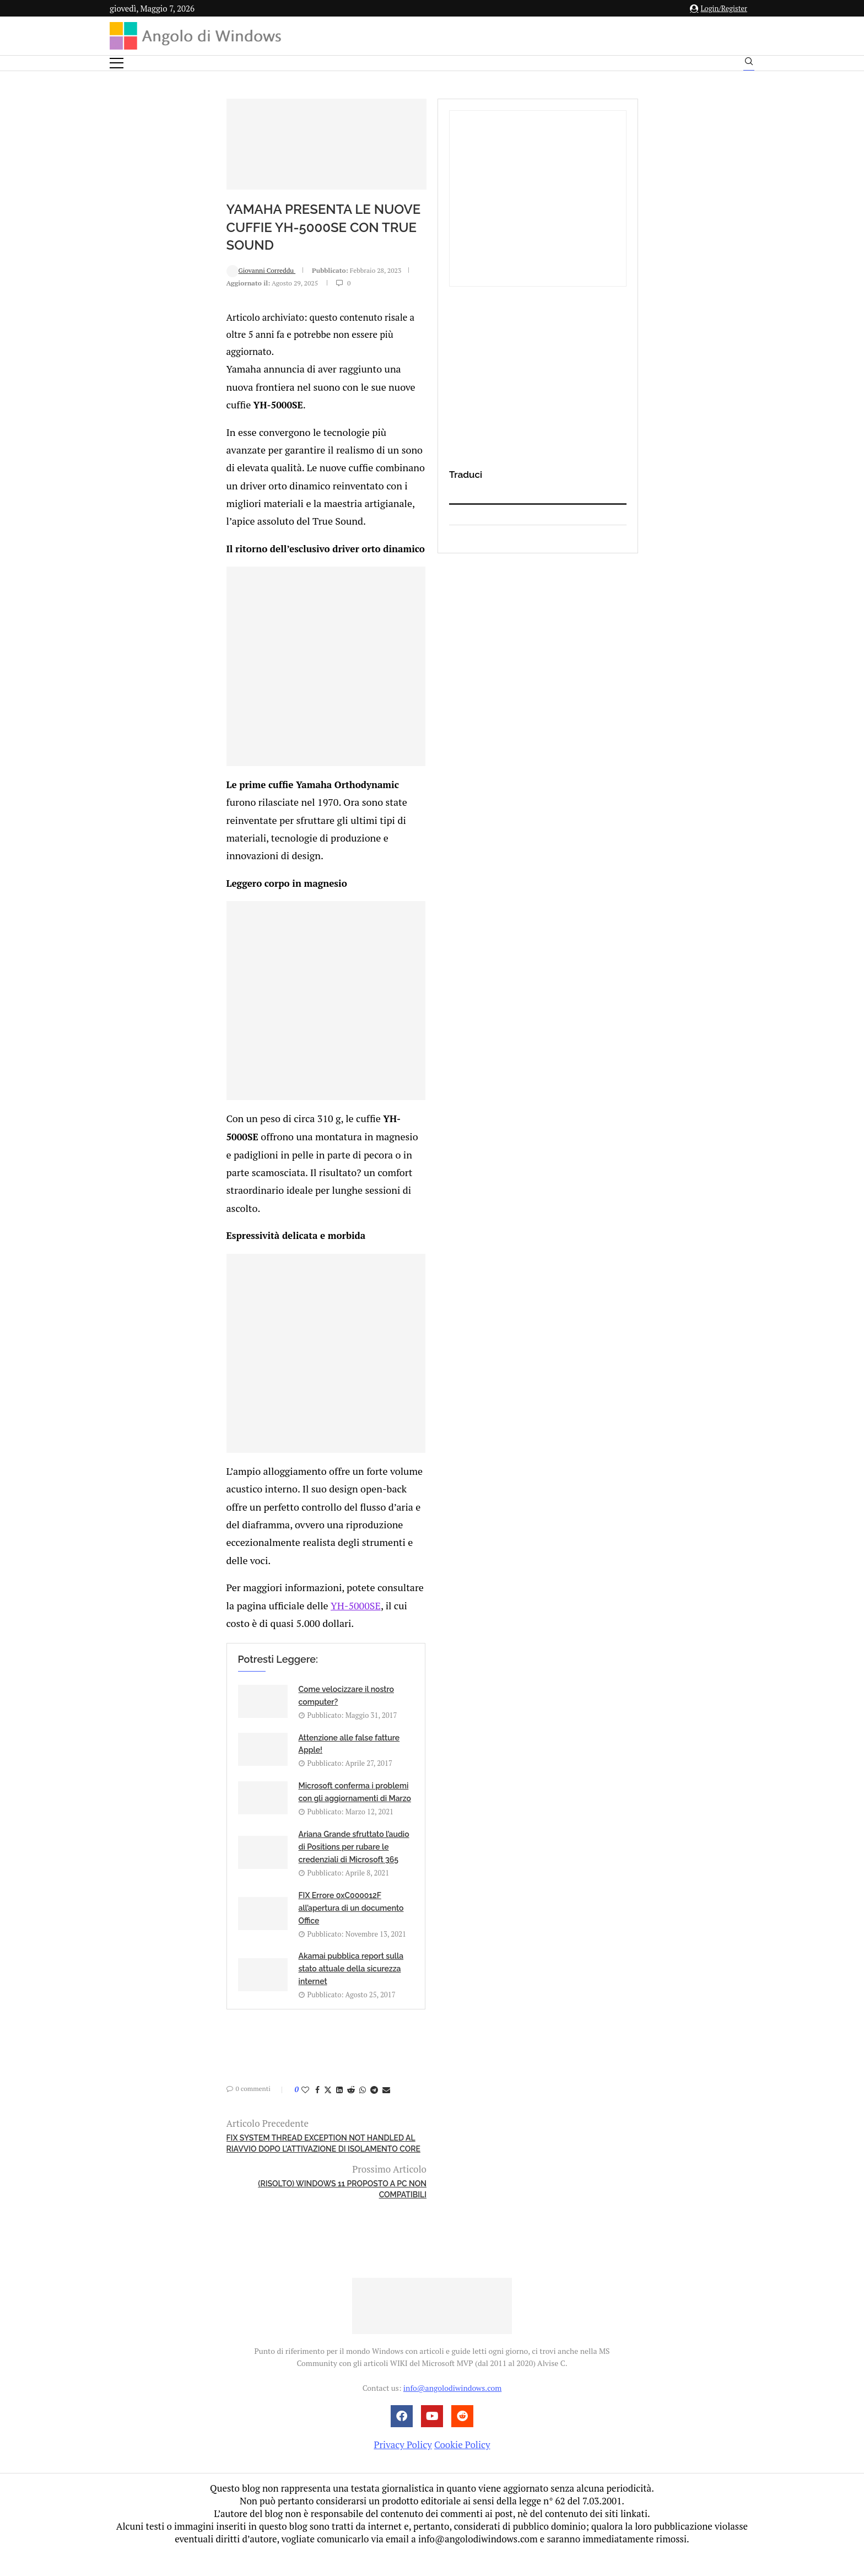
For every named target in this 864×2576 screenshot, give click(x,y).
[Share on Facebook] (214, 2158)
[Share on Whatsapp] (259, 2158)
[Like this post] (202, 2158)
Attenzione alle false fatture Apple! (462, 1931)
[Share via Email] (283, 2158)
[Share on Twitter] (225, 2158)
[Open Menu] (116, 63)
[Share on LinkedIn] (236, 2158)
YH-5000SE (434, 1845)
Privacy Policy (402, 2467)
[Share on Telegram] (271, 2158)
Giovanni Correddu (158, 327)
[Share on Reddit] (248, 2158)
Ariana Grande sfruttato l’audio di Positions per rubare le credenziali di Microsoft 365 (461, 1988)
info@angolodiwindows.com (452, 2410)
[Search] (748, 64)
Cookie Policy (462, 2467)
